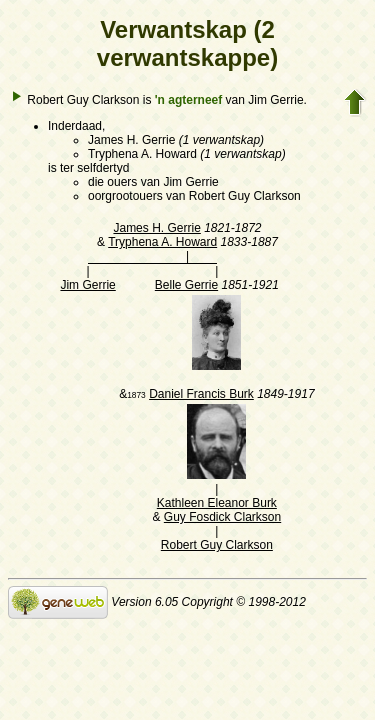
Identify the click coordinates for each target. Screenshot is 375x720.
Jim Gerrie (87, 285)
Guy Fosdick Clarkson (222, 517)
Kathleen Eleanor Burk (217, 503)
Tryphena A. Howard (162, 242)
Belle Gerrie (186, 285)
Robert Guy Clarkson (217, 545)
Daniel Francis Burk (201, 394)
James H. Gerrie (156, 228)
